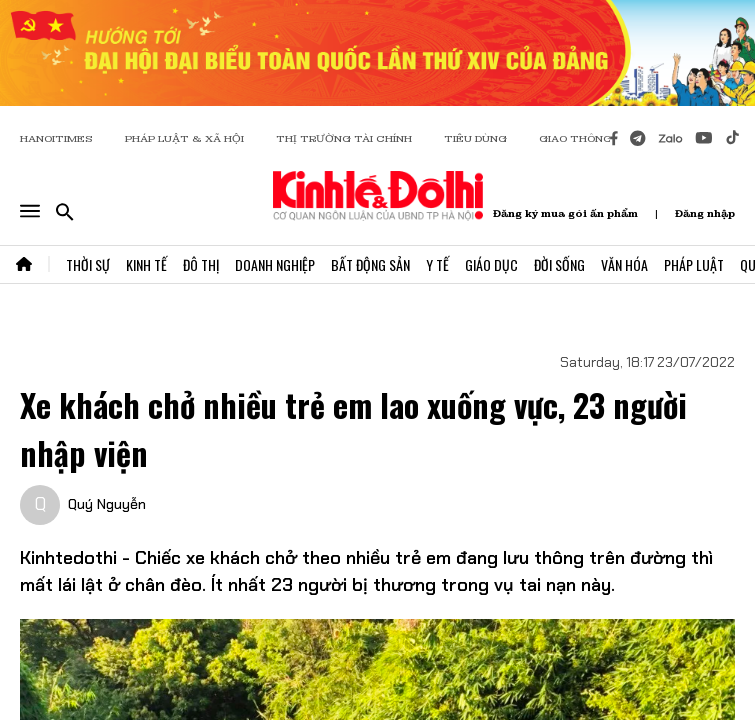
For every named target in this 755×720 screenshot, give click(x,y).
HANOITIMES (56, 138)
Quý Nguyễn (107, 504)
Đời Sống (559, 264)
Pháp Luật (694, 264)
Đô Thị (201, 264)
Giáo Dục (491, 264)
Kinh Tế (146, 264)
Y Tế (437, 264)
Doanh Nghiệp (275, 264)
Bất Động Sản (370, 264)
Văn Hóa (624, 264)
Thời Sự (88, 264)
